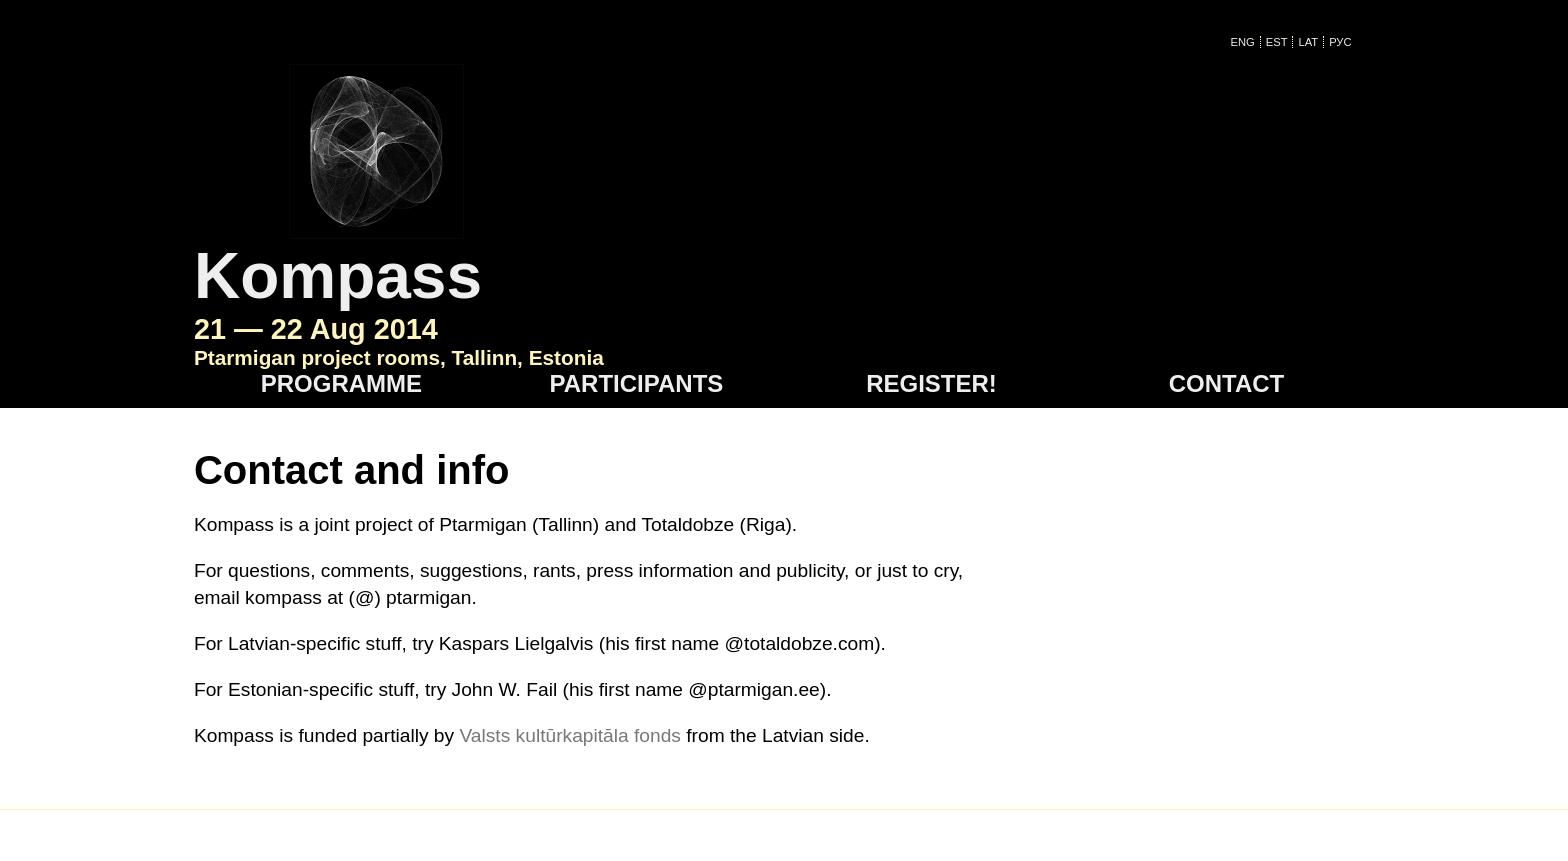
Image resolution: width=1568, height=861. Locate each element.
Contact (1227, 252)
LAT (1316, 42)
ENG (1250, 42)
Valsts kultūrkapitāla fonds (570, 604)
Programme (341, 252)
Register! (931, 252)
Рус (1348, 42)
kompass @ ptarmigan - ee (579, 737)
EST (1284, 42)
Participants (637, 252)
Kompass (628, 101)
